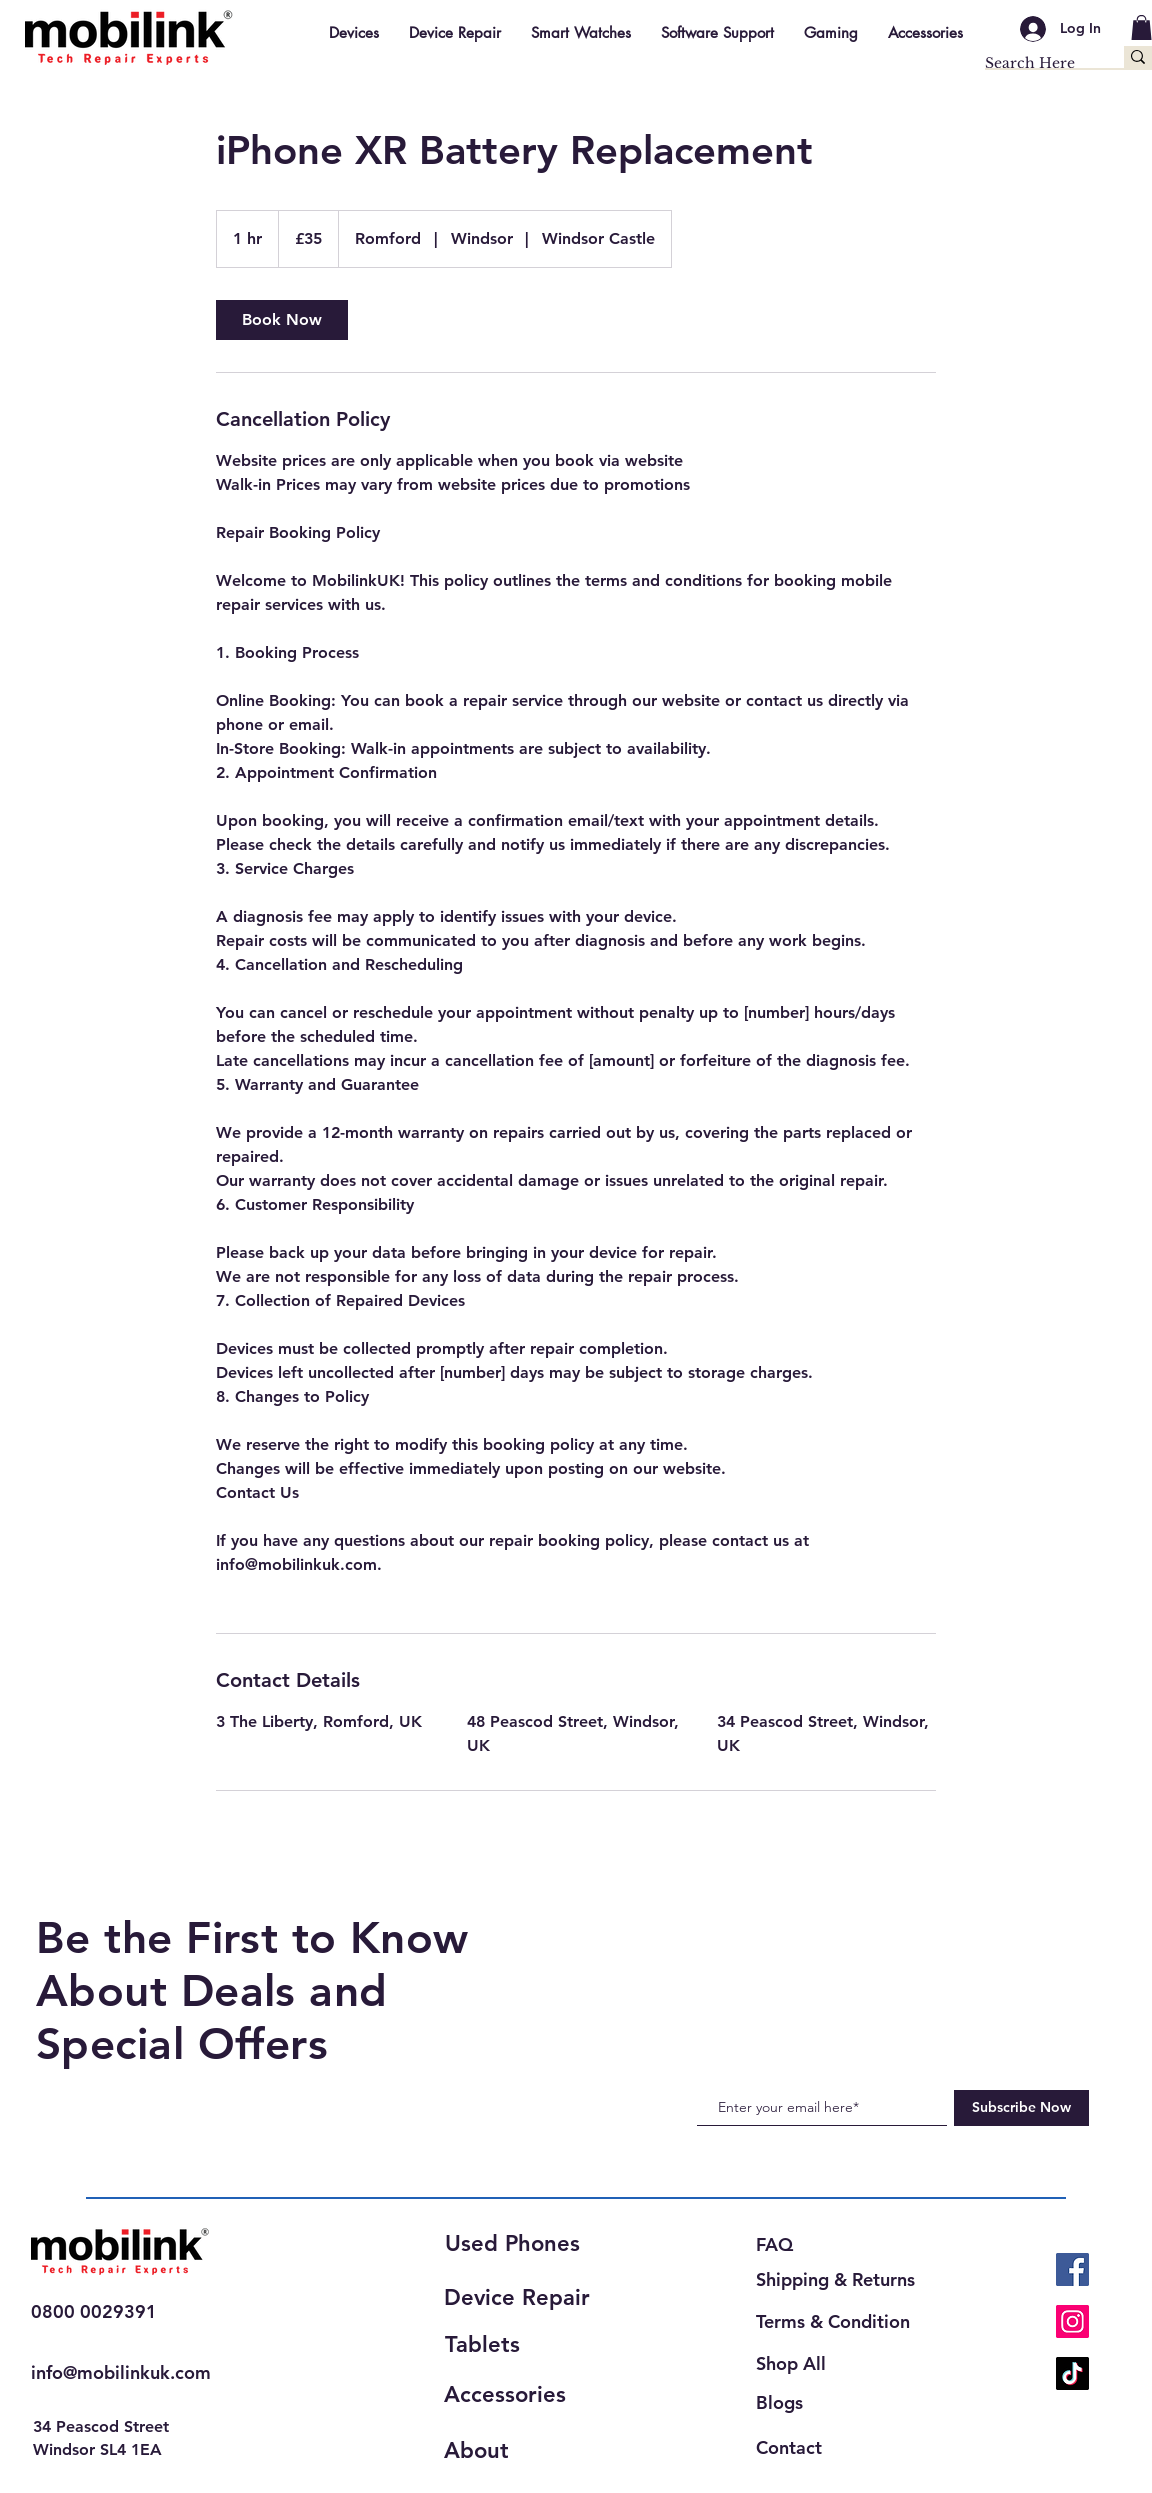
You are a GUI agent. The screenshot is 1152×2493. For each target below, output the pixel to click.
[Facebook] (1072, 2269)
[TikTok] (1072, 2373)
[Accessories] (515, 2395)
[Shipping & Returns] (841, 2279)
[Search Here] (1033, 64)
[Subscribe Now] (1021, 2108)
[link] (282, 320)
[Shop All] (804, 2363)
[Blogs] (783, 2402)
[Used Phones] (520, 2244)
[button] (1141, 27)
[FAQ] (783, 2244)
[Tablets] (516, 2345)
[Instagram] (1072, 2321)
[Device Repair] (523, 2298)
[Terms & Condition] (836, 2321)
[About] (515, 2451)
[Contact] (798, 2447)
